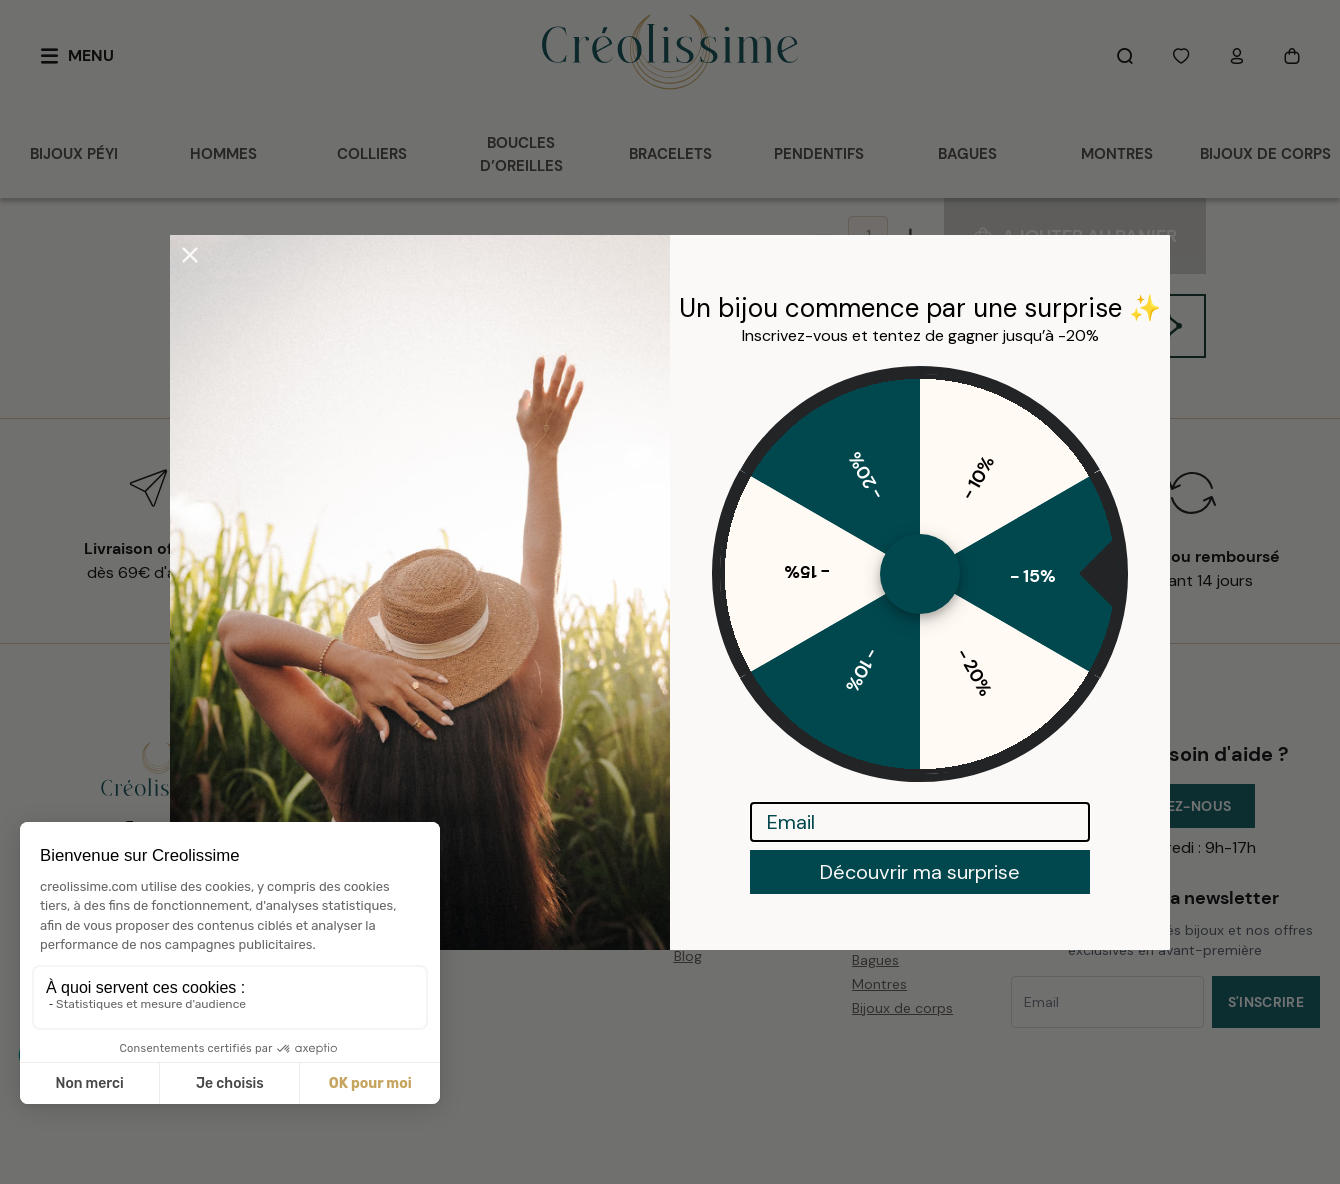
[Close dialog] (190, 255)
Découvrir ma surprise (920, 872)
